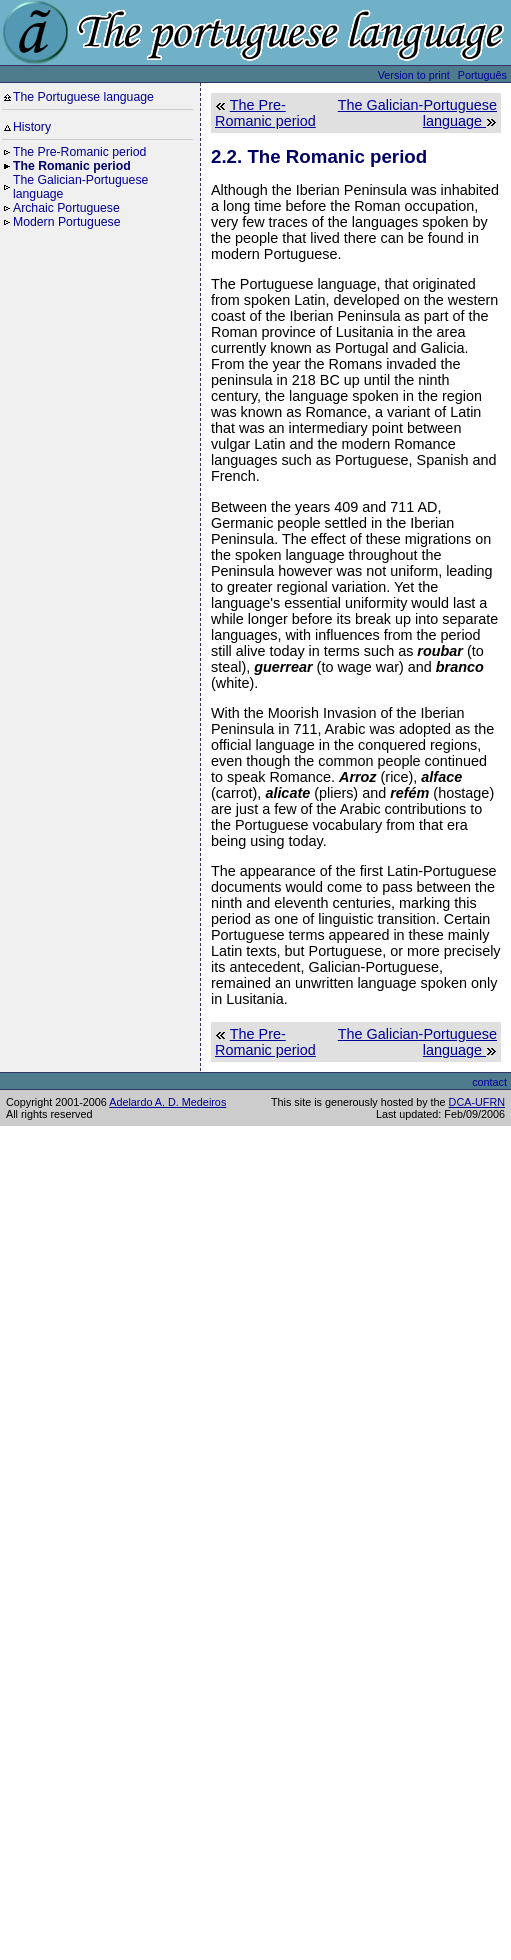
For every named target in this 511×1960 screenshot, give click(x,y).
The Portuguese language (83, 97)
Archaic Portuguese (66, 208)
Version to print (414, 75)
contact (489, 1082)
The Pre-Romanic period (79, 152)
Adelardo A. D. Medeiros (167, 1102)
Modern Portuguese (66, 222)
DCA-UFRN (477, 1102)
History (32, 127)
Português (482, 75)
